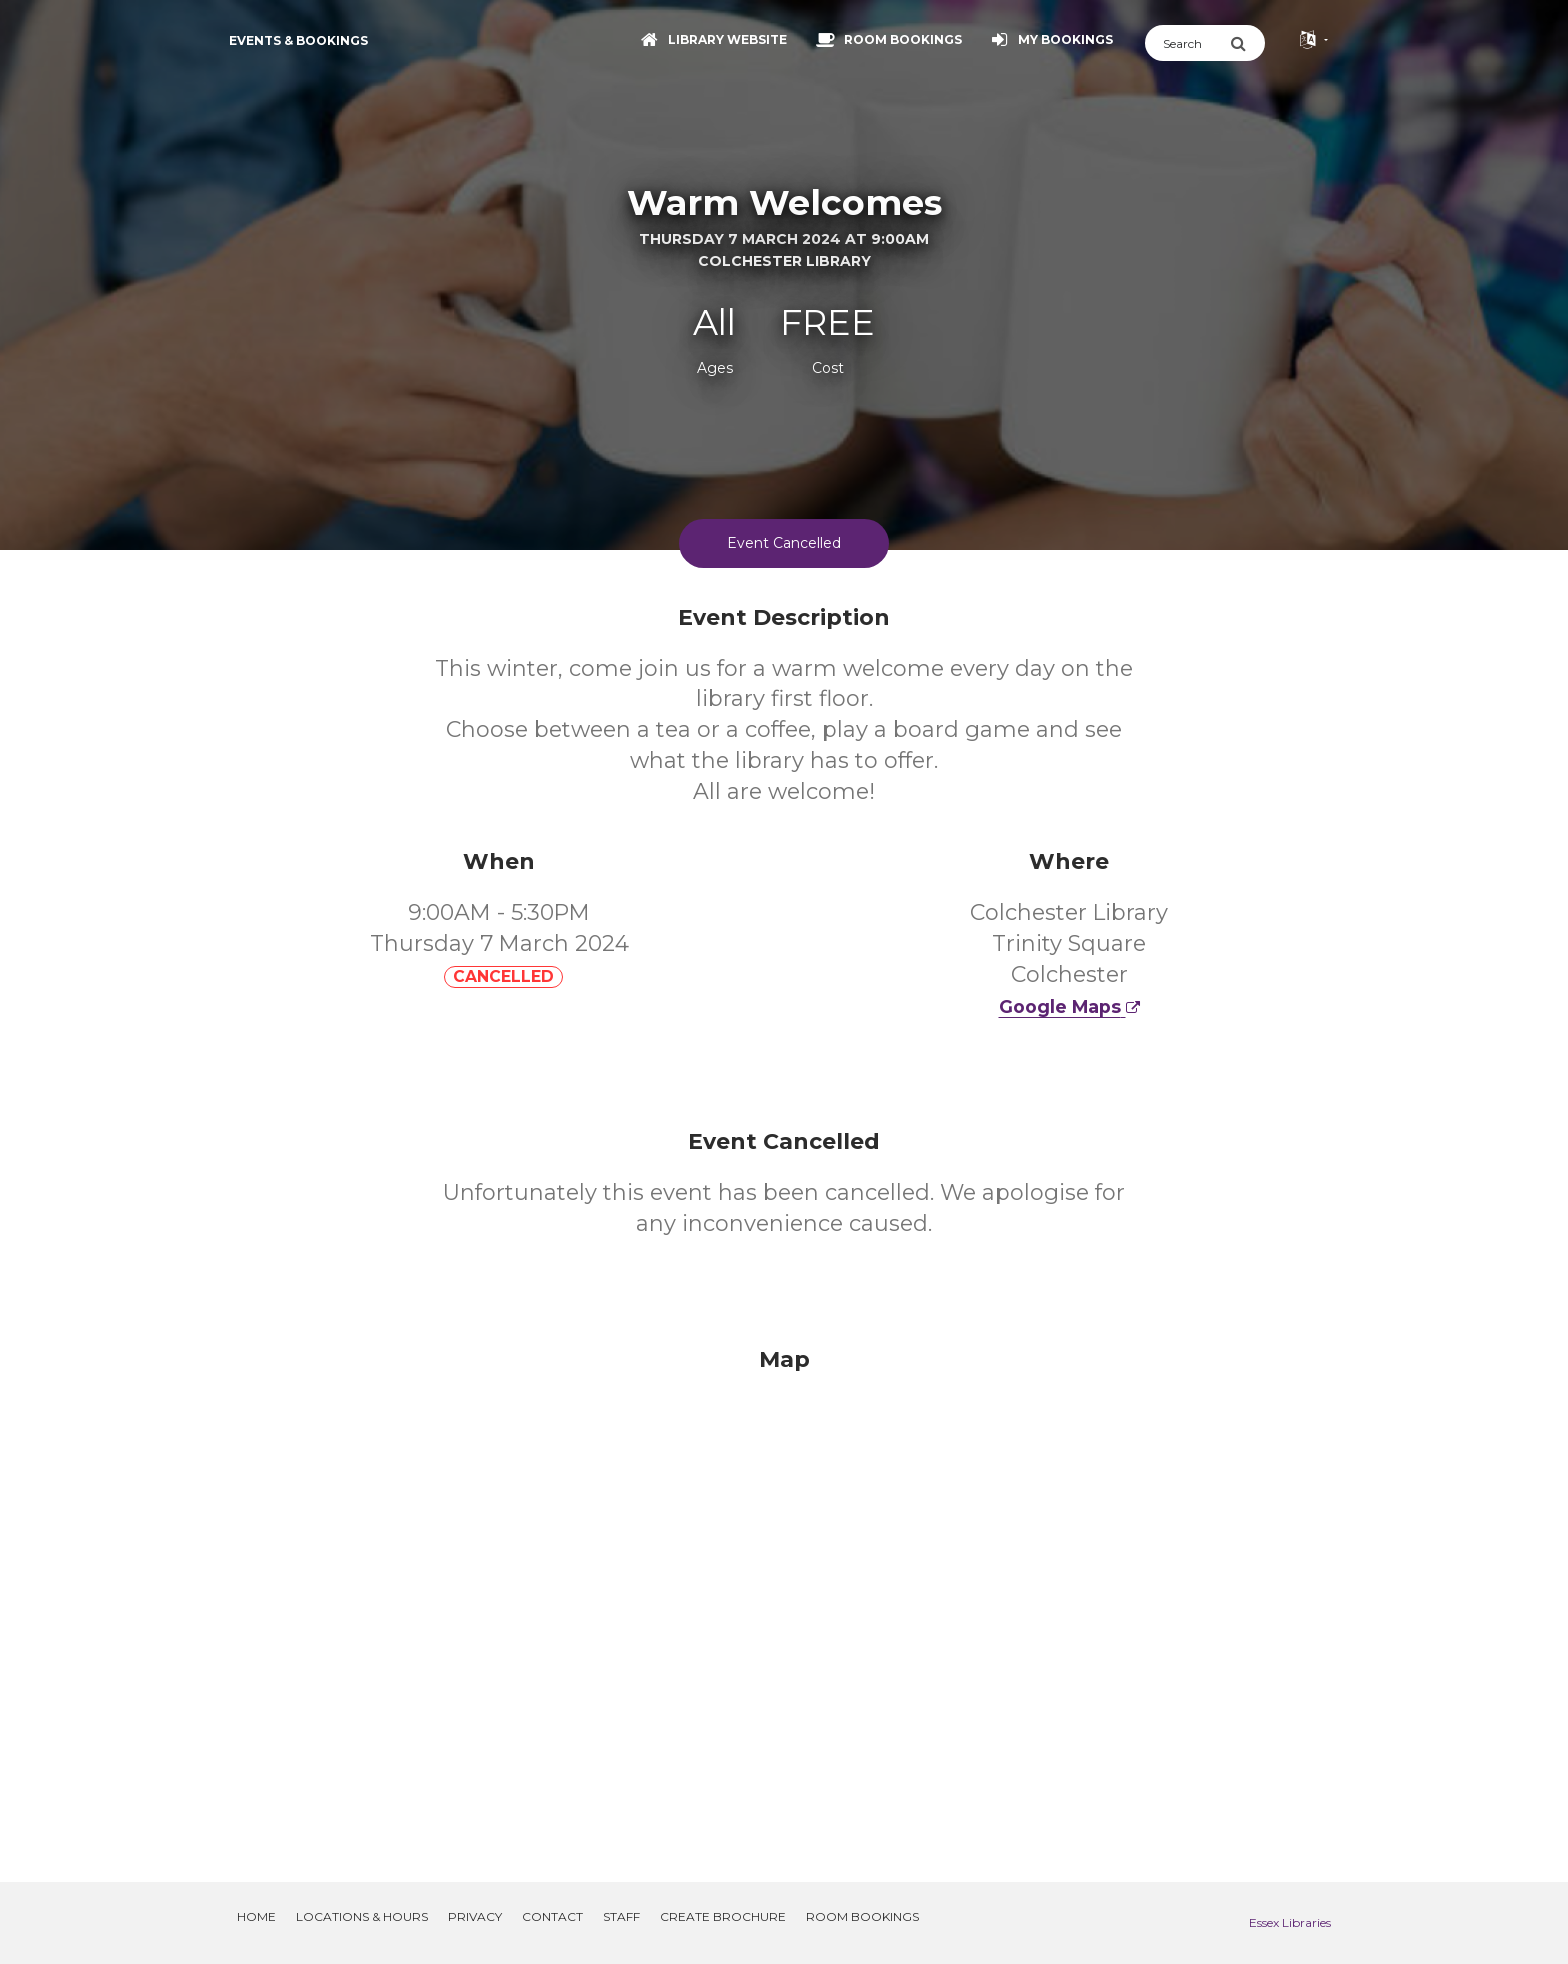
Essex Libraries (1290, 1922)
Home (256, 1916)
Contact (552, 1916)
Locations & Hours (362, 1916)
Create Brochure (723, 1916)
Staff (621, 1916)
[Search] (1187, 43)
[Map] (784, 1590)
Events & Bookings (298, 40)
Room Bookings (862, 1916)
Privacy (475, 1916)
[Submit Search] (1247, 43)
